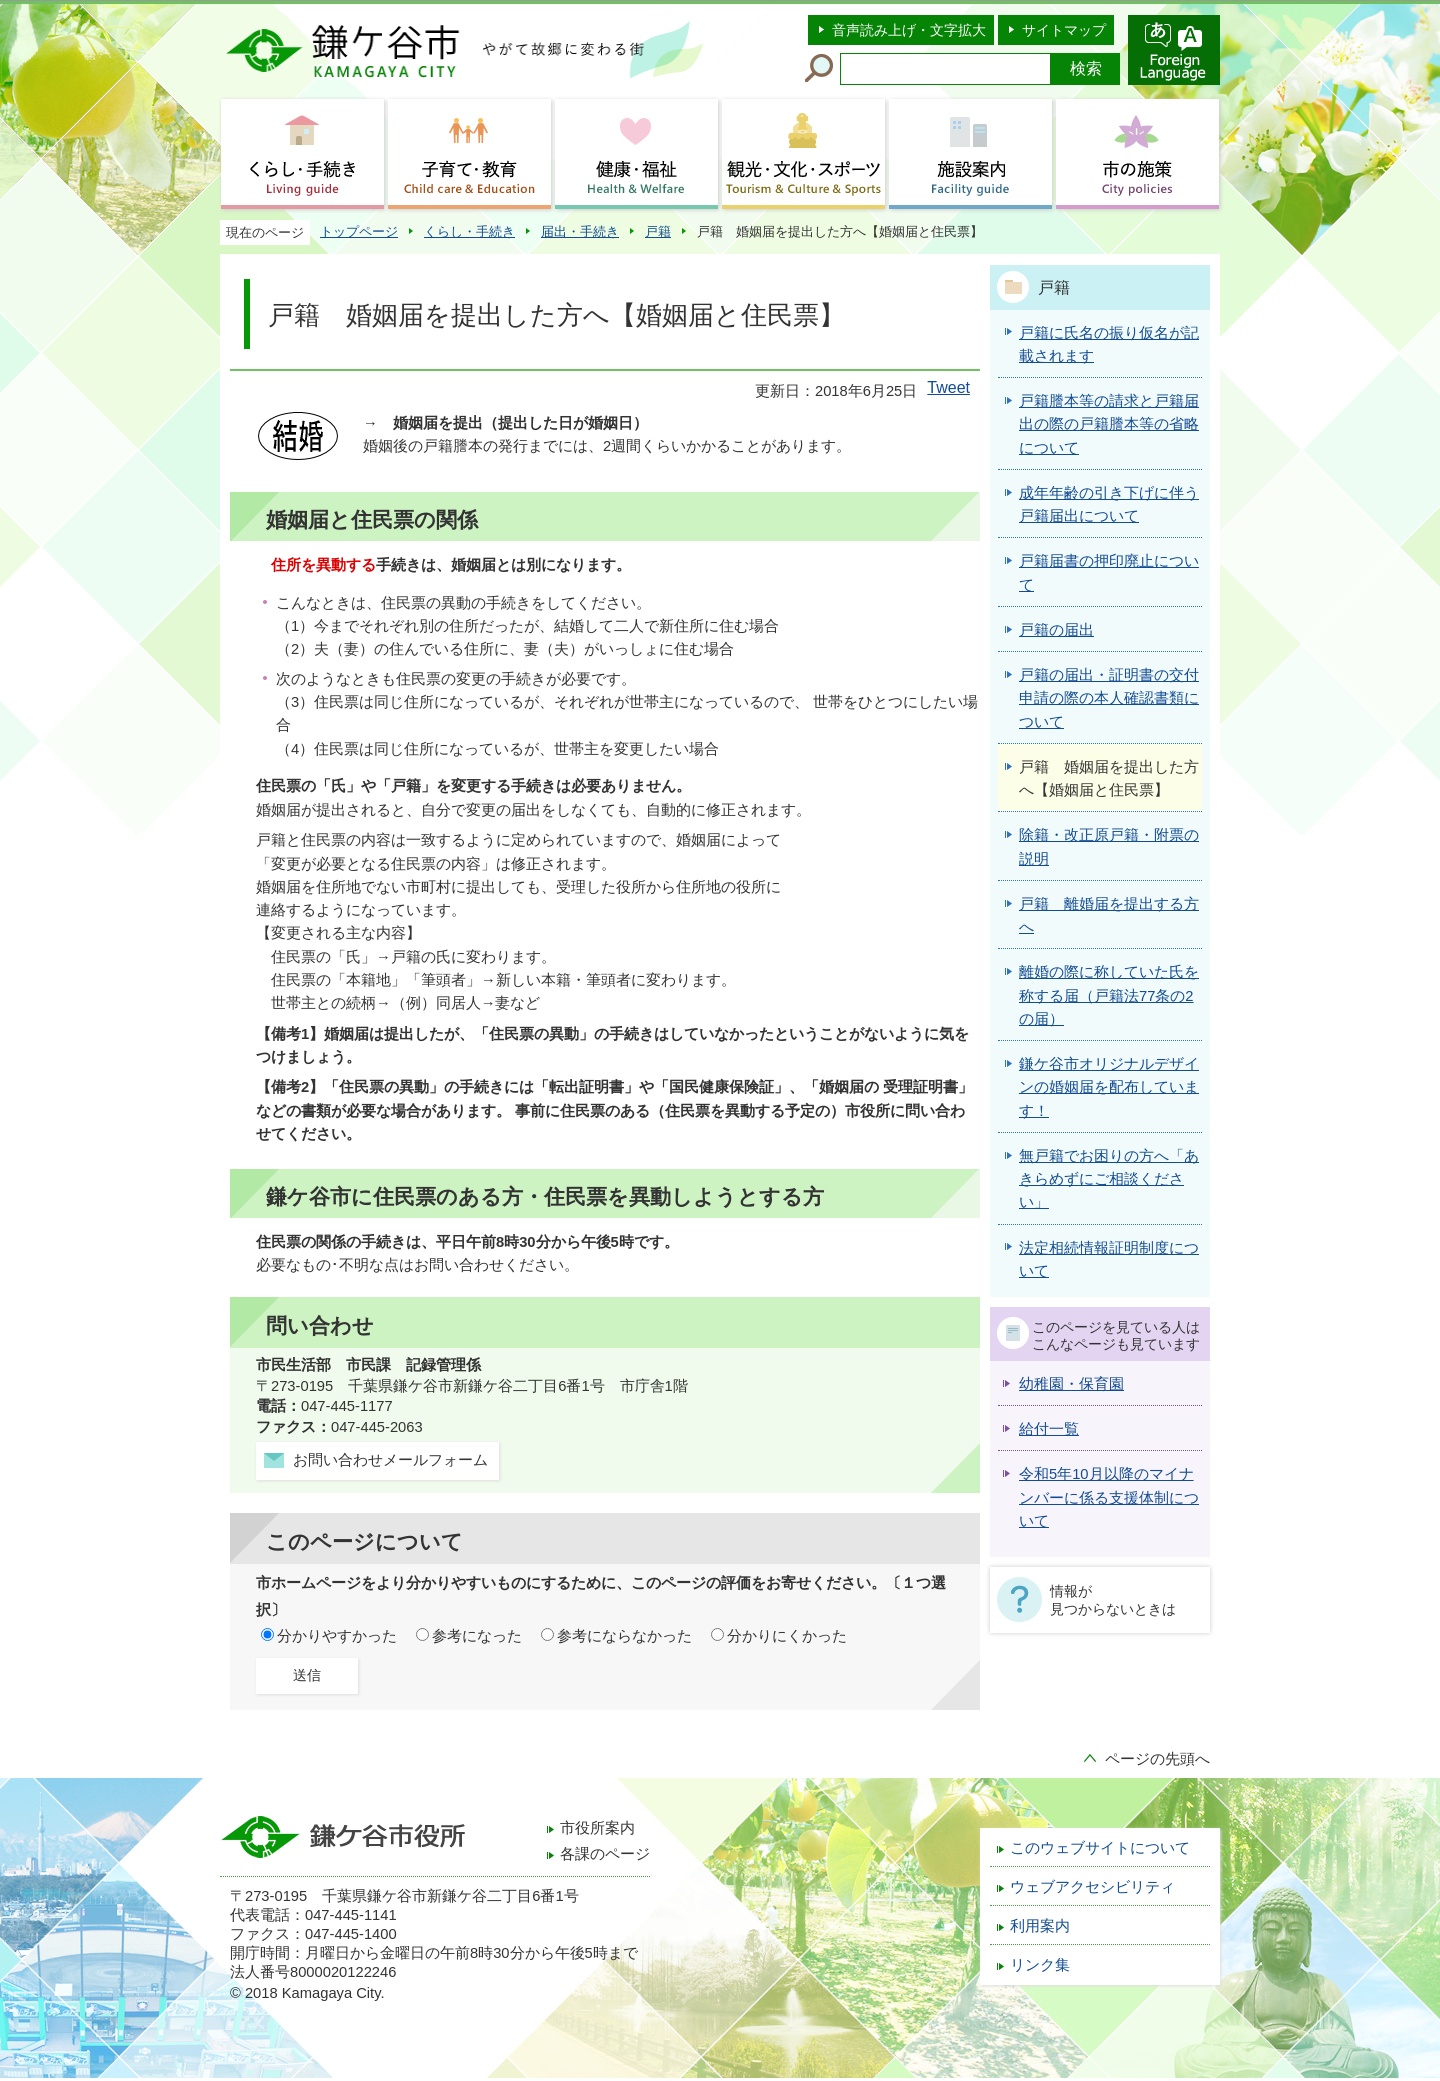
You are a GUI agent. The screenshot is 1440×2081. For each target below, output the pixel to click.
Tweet (948, 387)
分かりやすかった (337, 1636)
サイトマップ (1064, 30)
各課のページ (605, 1854)
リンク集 (1040, 1965)
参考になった (477, 1636)
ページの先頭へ (1157, 1759)
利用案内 (1040, 1926)
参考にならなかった (624, 1636)
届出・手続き (580, 231)
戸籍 (658, 231)
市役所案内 (597, 1828)
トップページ (359, 231)
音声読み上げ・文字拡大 (909, 30)
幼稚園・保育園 (1071, 1384)
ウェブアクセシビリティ (1092, 1887)
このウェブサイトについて (1100, 1848)
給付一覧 (1049, 1429)
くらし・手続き (469, 231)
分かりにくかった (787, 1636)
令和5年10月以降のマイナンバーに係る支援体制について (1109, 1497)
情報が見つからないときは (1113, 1600)
